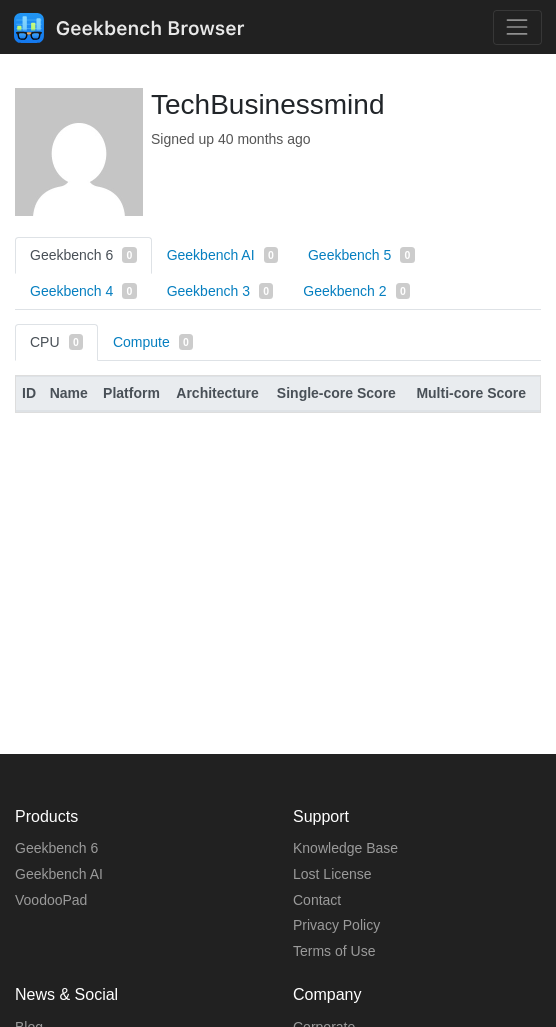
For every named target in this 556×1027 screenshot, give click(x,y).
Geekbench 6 (83, 255)
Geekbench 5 (361, 255)
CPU (56, 342)
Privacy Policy (336, 925)
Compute (153, 342)
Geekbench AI (222, 255)
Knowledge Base (345, 848)
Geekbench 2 (356, 291)
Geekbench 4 (83, 291)
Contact (317, 900)
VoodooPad (51, 900)
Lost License (332, 874)
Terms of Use (334, 951)
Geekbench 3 (220, 291)
